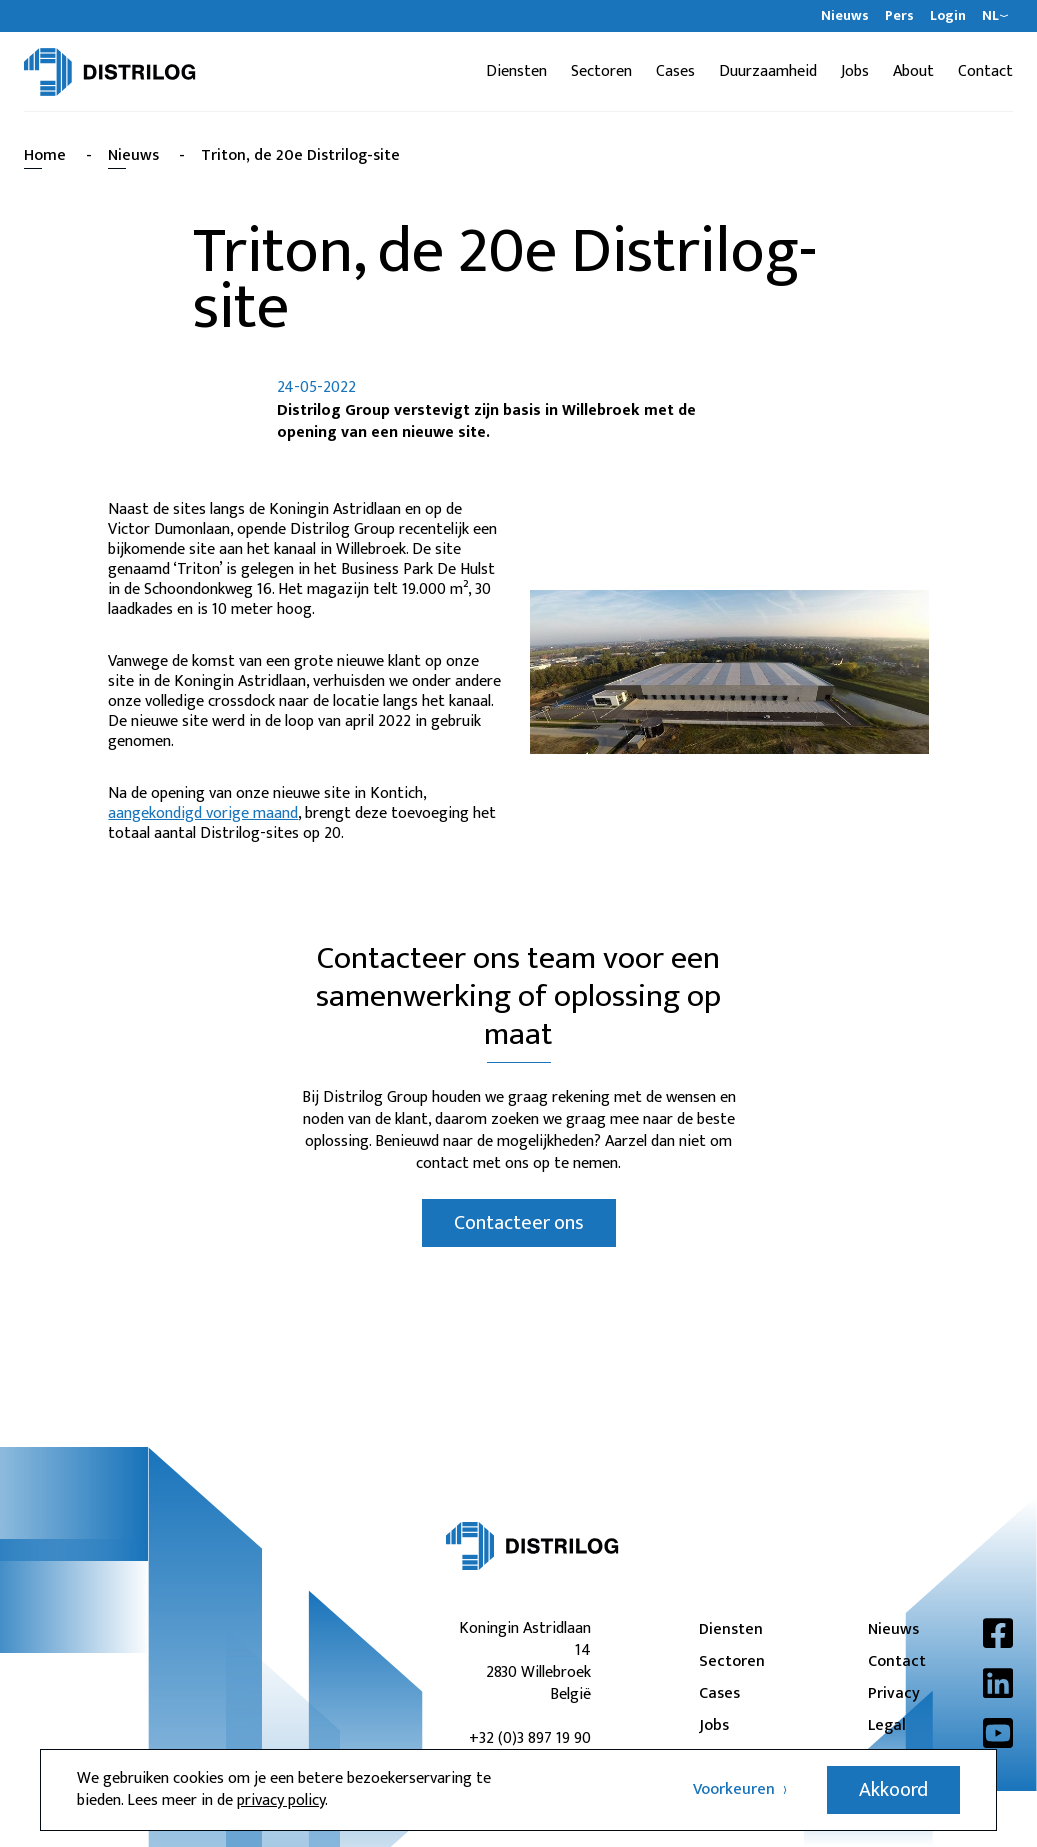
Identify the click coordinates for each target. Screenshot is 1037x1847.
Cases (675, 72)
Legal (887, 1726)
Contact (985, 72)
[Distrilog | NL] (110, 72)
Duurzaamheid (768, 72)
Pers (899, 16)
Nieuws (845, 16)
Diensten (516, 72)
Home (45, 155)
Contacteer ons (519, 1223)
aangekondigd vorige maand (203, 813)
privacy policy (281, 1800)
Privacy (894, 1694)
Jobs (855, 72)
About (913, 72)
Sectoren (601, 72)
